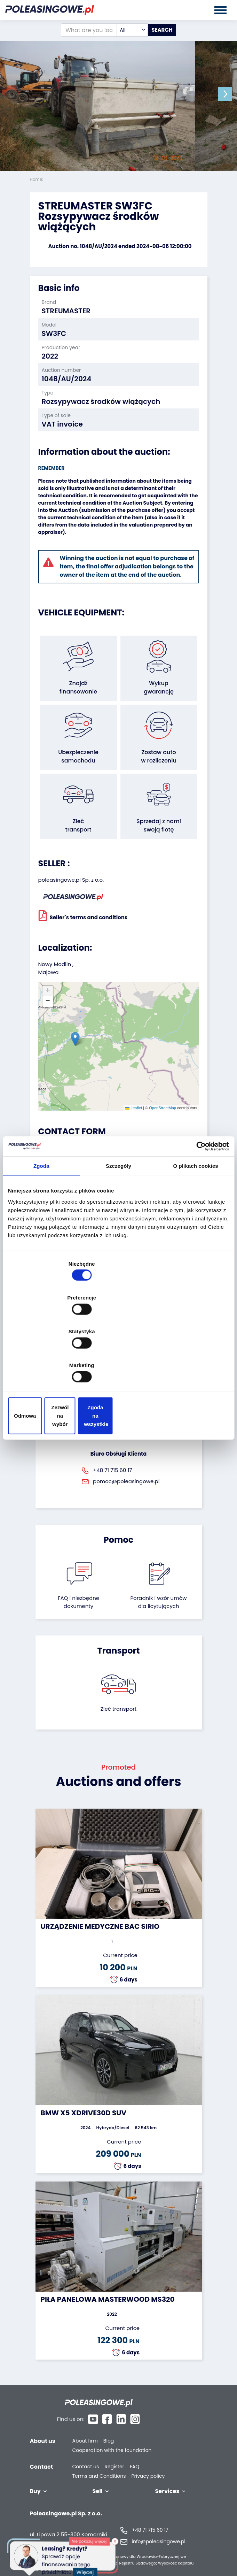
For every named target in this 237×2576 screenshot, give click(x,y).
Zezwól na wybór (118, 1365)
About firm (85, 2427)
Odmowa (44, 1365)
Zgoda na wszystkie (193, 1365)
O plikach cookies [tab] (195, 1226)
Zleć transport (119, 1708)
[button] (230, 94)
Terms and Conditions (99, 2462)
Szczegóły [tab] (118, 1226)
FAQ (135, 2453)
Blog (108, 2427)
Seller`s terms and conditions (83, 915)
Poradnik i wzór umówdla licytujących (158, 1602)
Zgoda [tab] (41, 1226)
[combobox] (132, 30)
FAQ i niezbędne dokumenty (78, 1602)
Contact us (85, 2453)
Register (114, 2453)
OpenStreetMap (162, 1108)
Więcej (87, 2569)
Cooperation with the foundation (112, 2436)
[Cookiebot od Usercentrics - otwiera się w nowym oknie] (198, 1206)
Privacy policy (148, 2462)
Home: (37, 179)
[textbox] (132, 30)
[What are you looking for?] (89, 30)
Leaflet (133, 1108)
